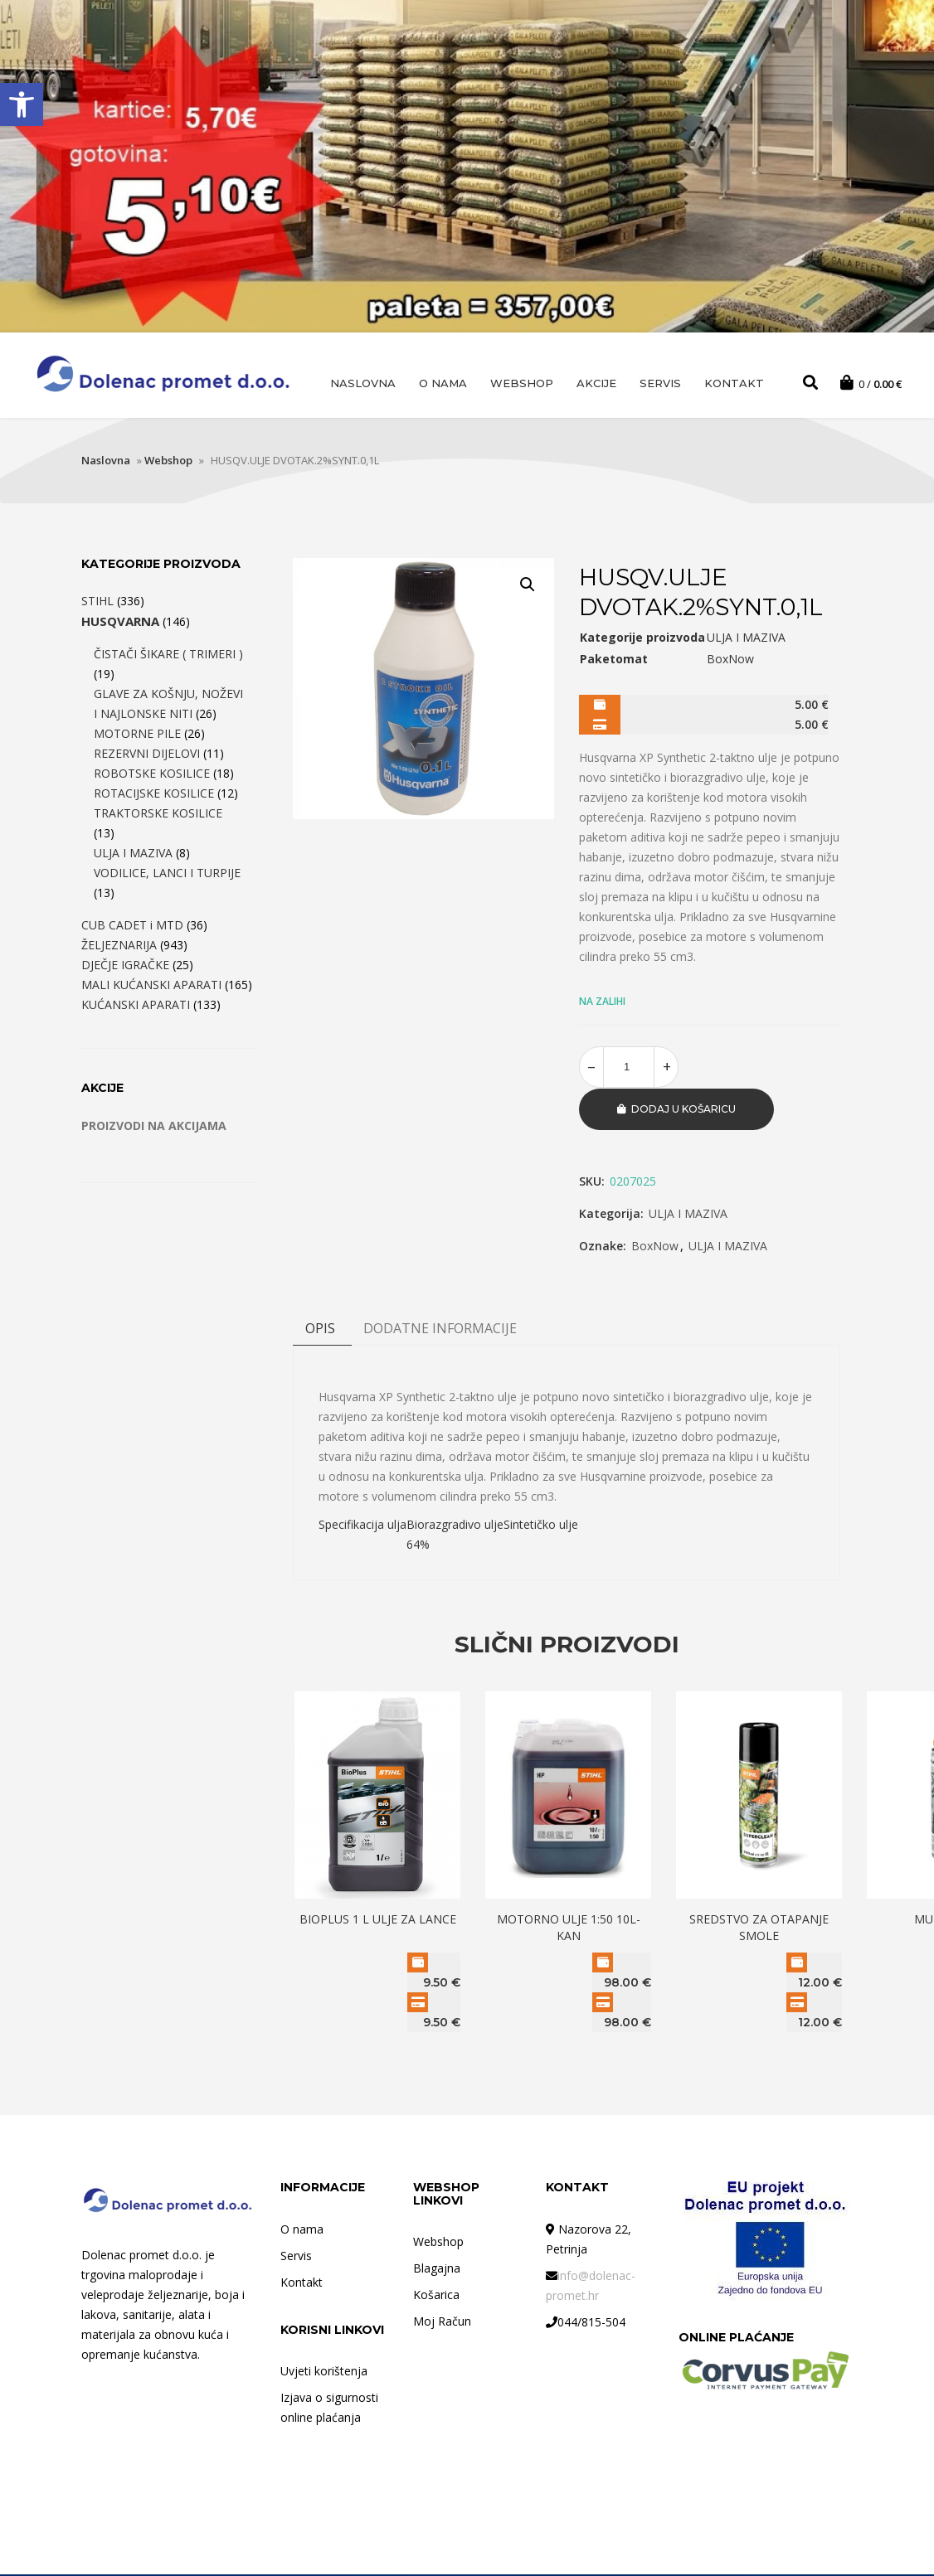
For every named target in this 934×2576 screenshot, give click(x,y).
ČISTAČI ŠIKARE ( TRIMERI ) (168, 656)
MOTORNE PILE (137, 736)
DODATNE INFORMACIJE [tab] (440, 1330)
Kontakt (734, 383)
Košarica (436, 2296)
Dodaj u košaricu (683, 1110)
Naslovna (363, 383)
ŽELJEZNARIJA (119, 947)
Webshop (521, 383)
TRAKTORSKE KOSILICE (158, 815)
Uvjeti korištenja (323, 2372)
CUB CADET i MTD (132, 927)
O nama (443, 383)
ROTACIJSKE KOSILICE (154, 795)
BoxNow (655, 1247)
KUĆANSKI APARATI (135, 1007)
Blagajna (436, 2270)
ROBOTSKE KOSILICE (152, 775)
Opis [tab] (320, 1330)
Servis (660, 383)
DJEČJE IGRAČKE (125, 967)
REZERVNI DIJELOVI (147, 756)
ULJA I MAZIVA (688, 1215)
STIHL (97, 603)
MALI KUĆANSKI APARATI (151, 987)
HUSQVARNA (120, 623)
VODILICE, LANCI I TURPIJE (167, 875)
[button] (21, 104)
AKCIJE (596, 383)
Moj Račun (442, 2323)
